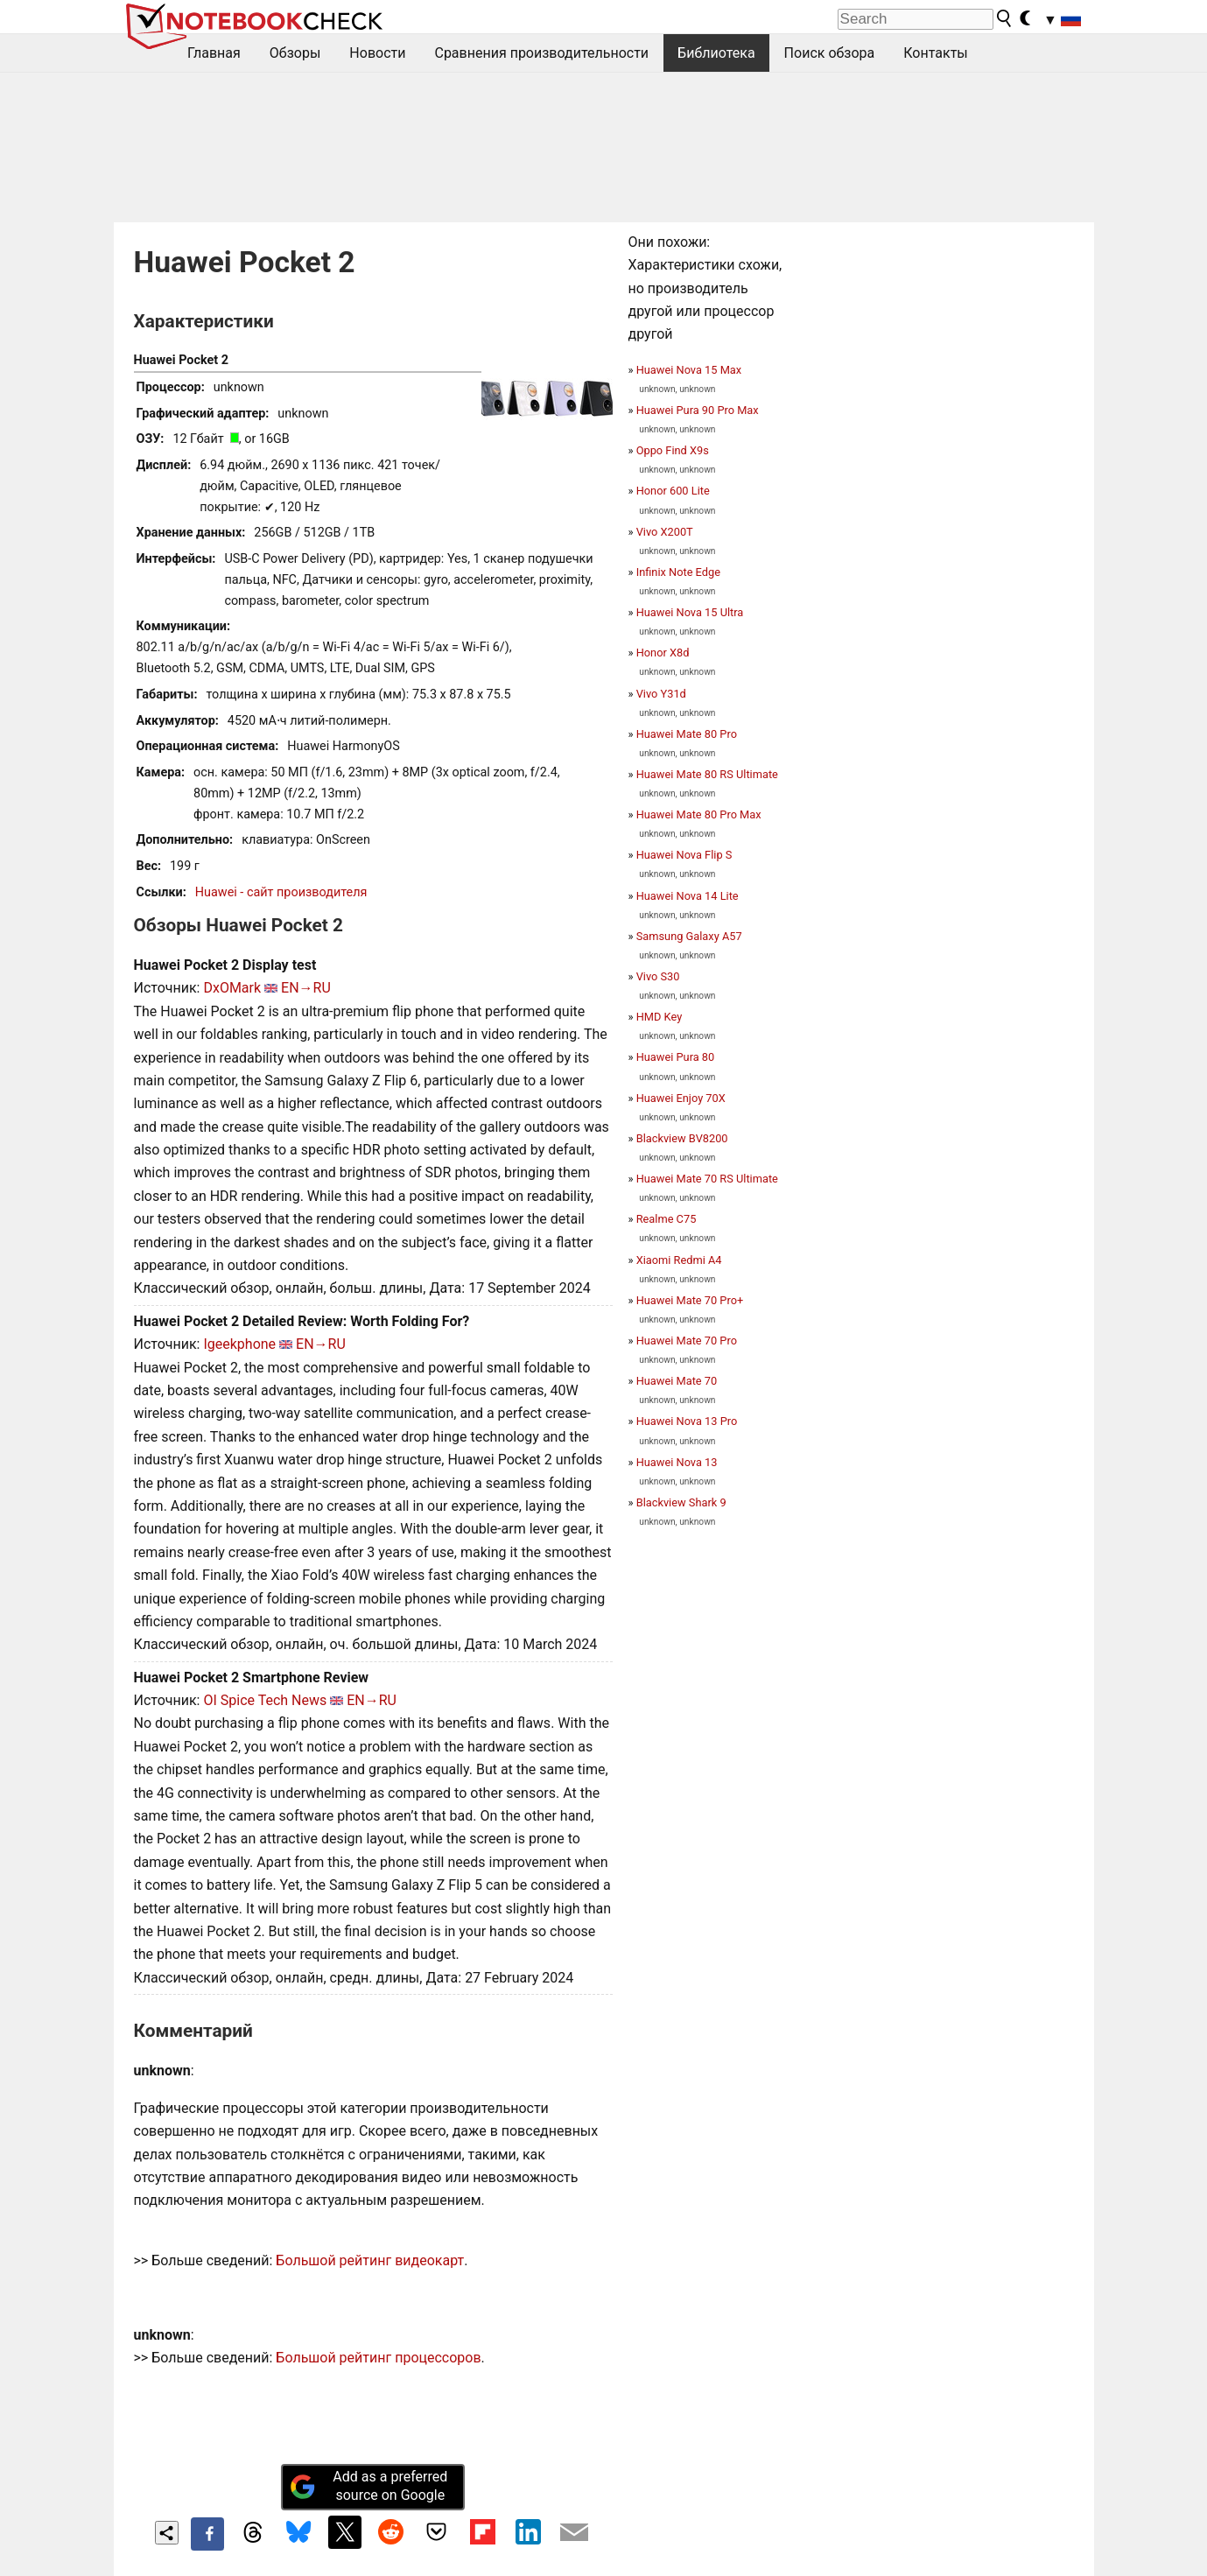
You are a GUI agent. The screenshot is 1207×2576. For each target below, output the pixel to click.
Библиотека (716, 53)
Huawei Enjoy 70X (681, 1098)
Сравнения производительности (541, 53)
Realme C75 (666, 1218)
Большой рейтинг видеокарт (370, 2260)
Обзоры (295, 53)
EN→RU (306, 987)
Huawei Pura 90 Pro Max (697, 410)
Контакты (935, 53)
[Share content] (167, 2532)
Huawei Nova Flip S (684, 854)
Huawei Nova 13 (677, 1462)
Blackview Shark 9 (681, 1502)
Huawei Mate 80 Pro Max (698, 814)
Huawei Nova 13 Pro (687, 1421)
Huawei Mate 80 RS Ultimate (707, 774)
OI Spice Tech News (264, 1700)
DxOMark (232, 987)
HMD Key (659, 1016)
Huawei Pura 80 (675, 1056)
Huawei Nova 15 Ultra (690, 612)
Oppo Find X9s (672, 450)
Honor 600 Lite (673, 490)
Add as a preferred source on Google (368, 2485)
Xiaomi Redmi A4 (679, 1260)
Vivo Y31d (661, 693)
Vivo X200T (664, 531)
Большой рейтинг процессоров (378, 2357)
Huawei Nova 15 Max (688, 369)
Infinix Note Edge (678, 572)
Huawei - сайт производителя (281, 892)
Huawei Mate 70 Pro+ (690, 1300)
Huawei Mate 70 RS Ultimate (707, 1178)
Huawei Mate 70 (677, 1380)
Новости (377, 53)
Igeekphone (239, 1344)
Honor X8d (663, 652)
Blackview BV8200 (682, 1138)
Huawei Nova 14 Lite (687, 895)
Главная (214, 53)
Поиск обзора (829, 53)
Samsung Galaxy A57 (689, 936)
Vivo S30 (658, 976)
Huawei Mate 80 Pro (686, 734)
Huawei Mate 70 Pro (686, 1340)
